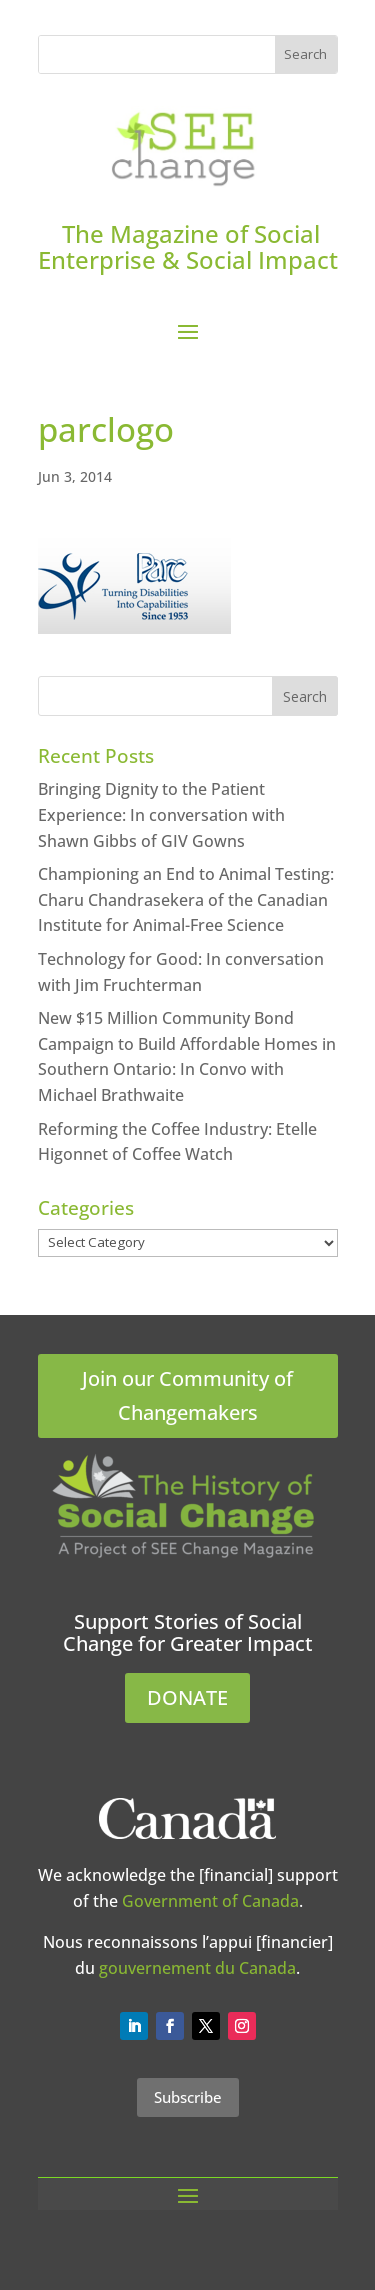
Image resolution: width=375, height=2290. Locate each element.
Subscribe (188, 2097)
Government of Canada (210, 1901)
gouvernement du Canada (197, 1968)
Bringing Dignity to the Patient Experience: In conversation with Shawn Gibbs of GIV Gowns (161, 814)
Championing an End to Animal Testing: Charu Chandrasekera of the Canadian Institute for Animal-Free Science (186, 899)
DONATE (187, 1697)
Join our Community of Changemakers (187, 1395)
